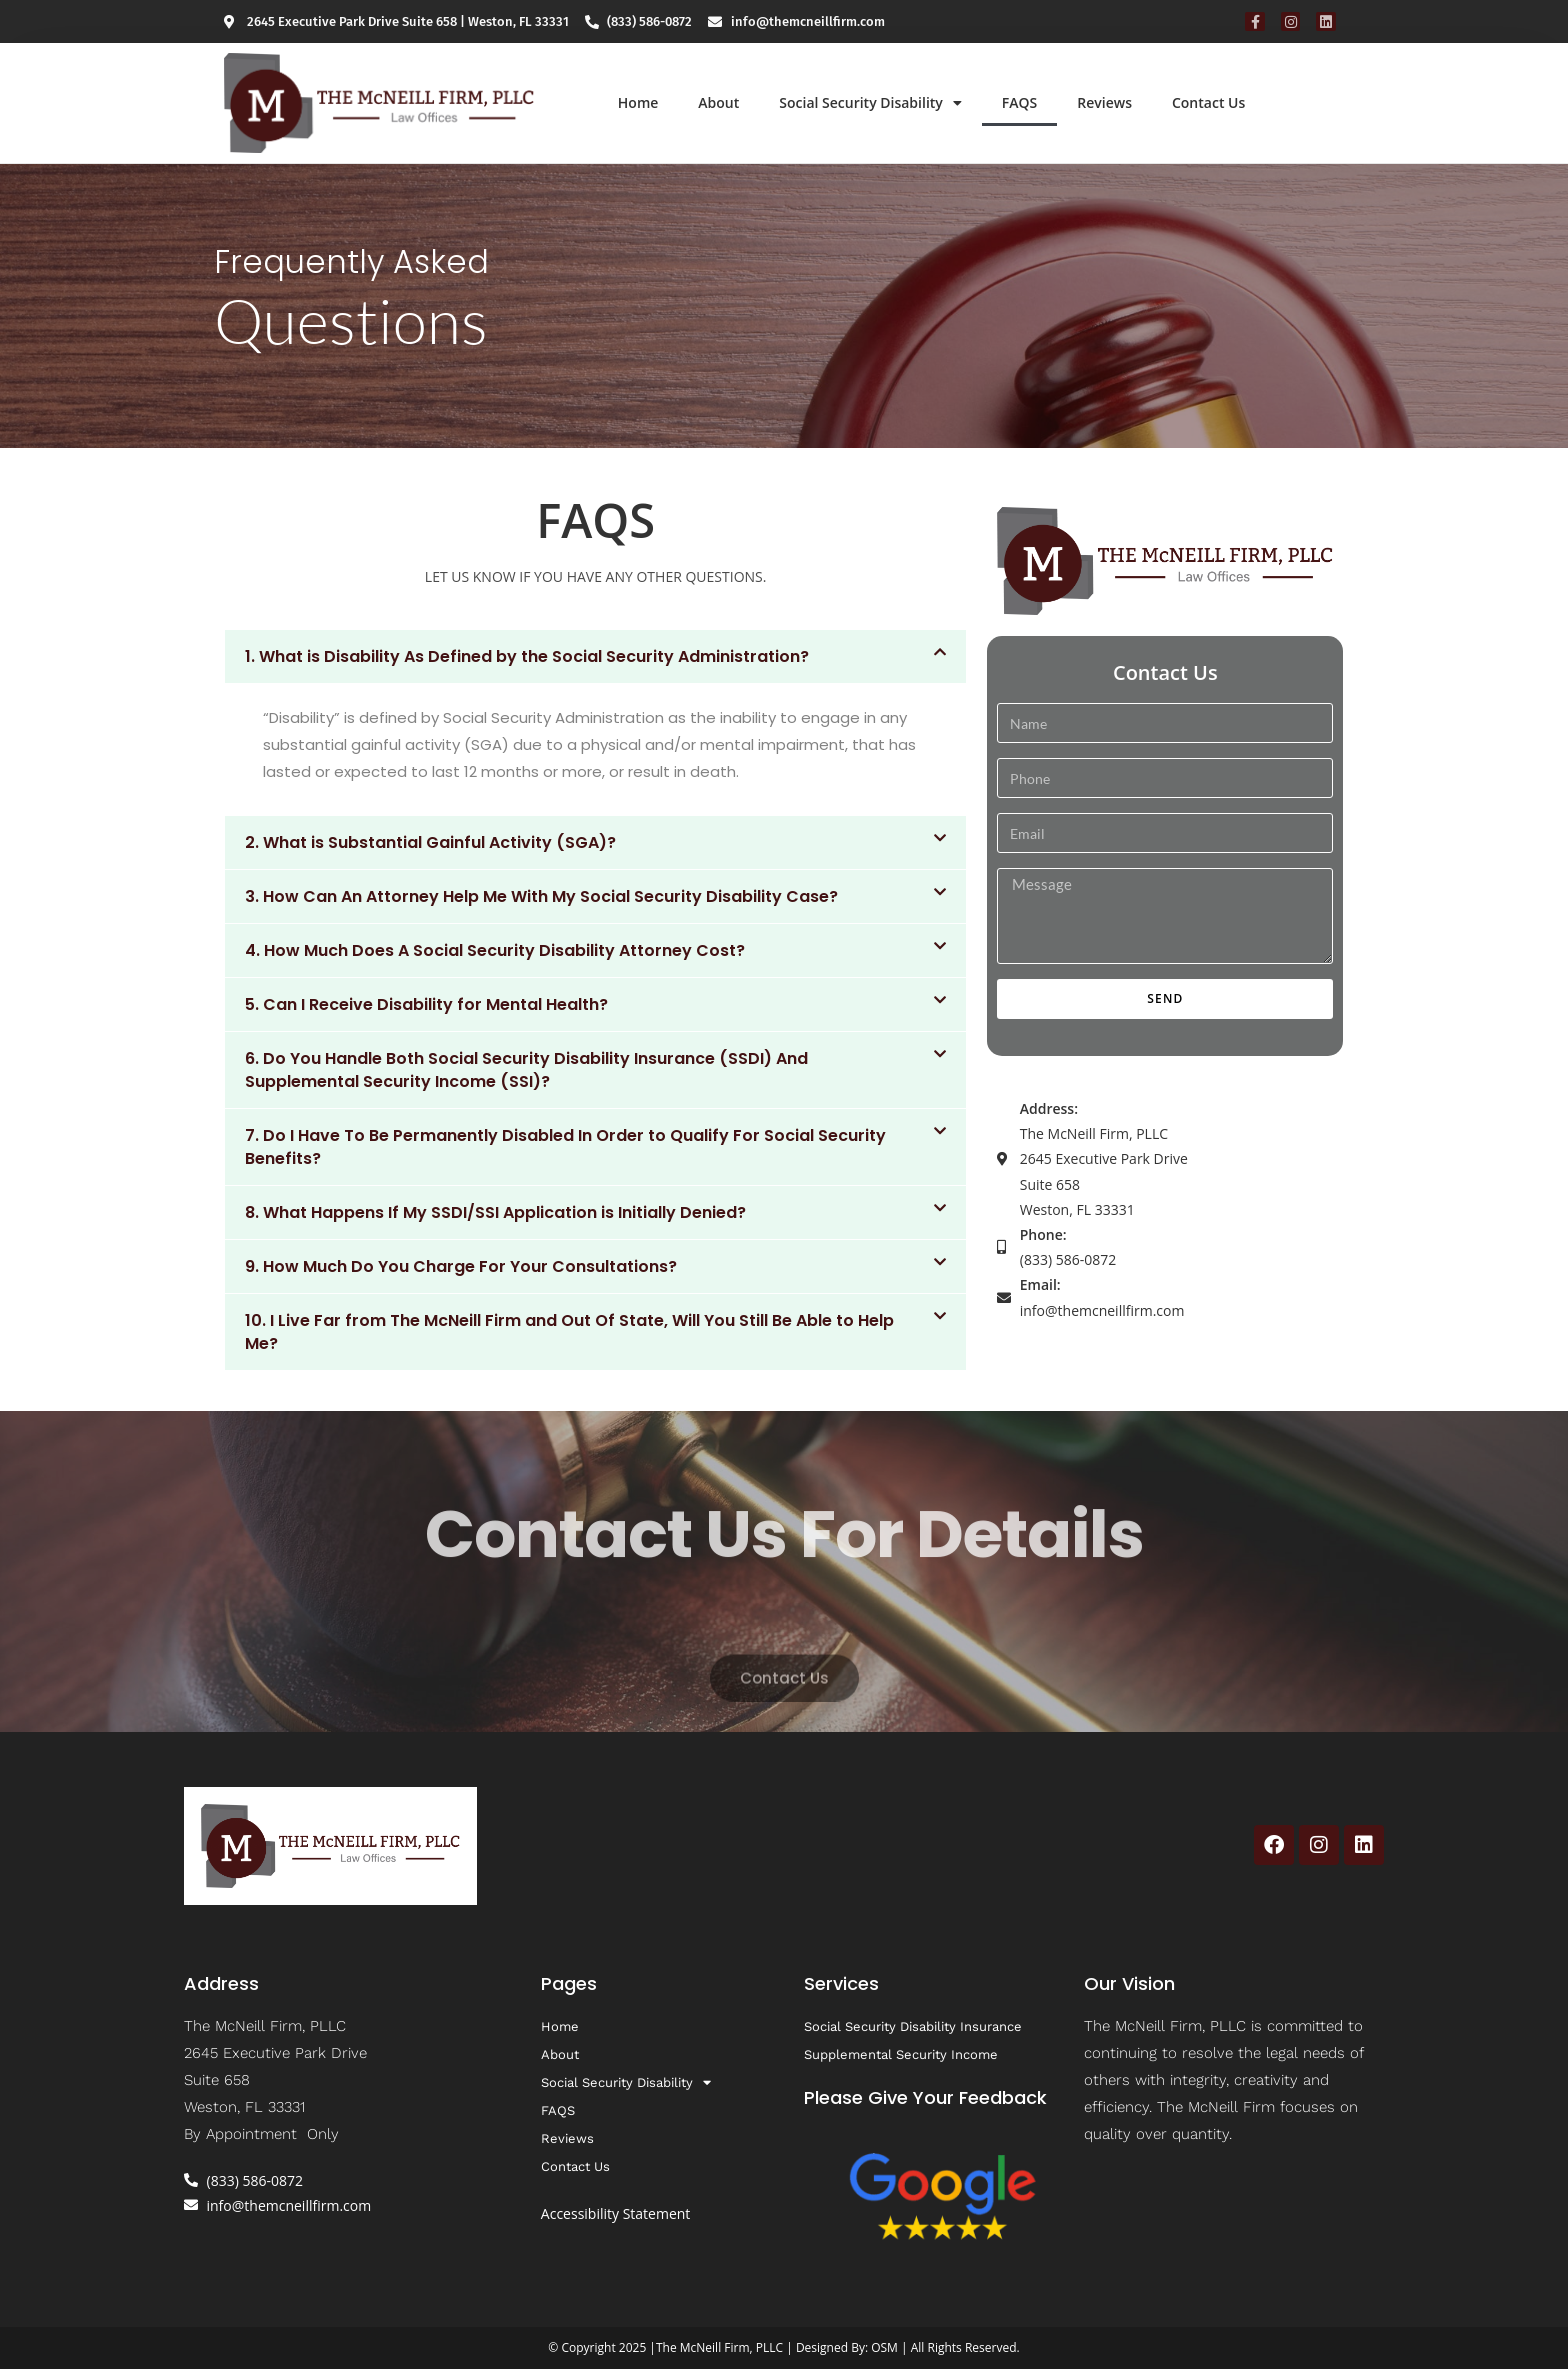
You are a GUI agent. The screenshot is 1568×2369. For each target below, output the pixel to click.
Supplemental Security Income (901, 2054)
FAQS (1019, 102)
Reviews (1104, 102)
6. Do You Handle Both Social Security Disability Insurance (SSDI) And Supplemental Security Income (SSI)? (526, 1070)
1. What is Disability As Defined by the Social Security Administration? (527, 656)
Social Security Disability (870, 103)
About (718, 102)
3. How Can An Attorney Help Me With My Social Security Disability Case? (541, 896)
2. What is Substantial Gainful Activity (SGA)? (430, 842)
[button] (595, 656)
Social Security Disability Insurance (913, 2026)
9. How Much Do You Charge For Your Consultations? (461, 1266)
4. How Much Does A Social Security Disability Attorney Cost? (495, 950)
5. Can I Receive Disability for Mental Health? (426, 1004)
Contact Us (1208, 102)
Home (638, 102)
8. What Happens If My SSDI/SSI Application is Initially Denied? (495, 1212)
